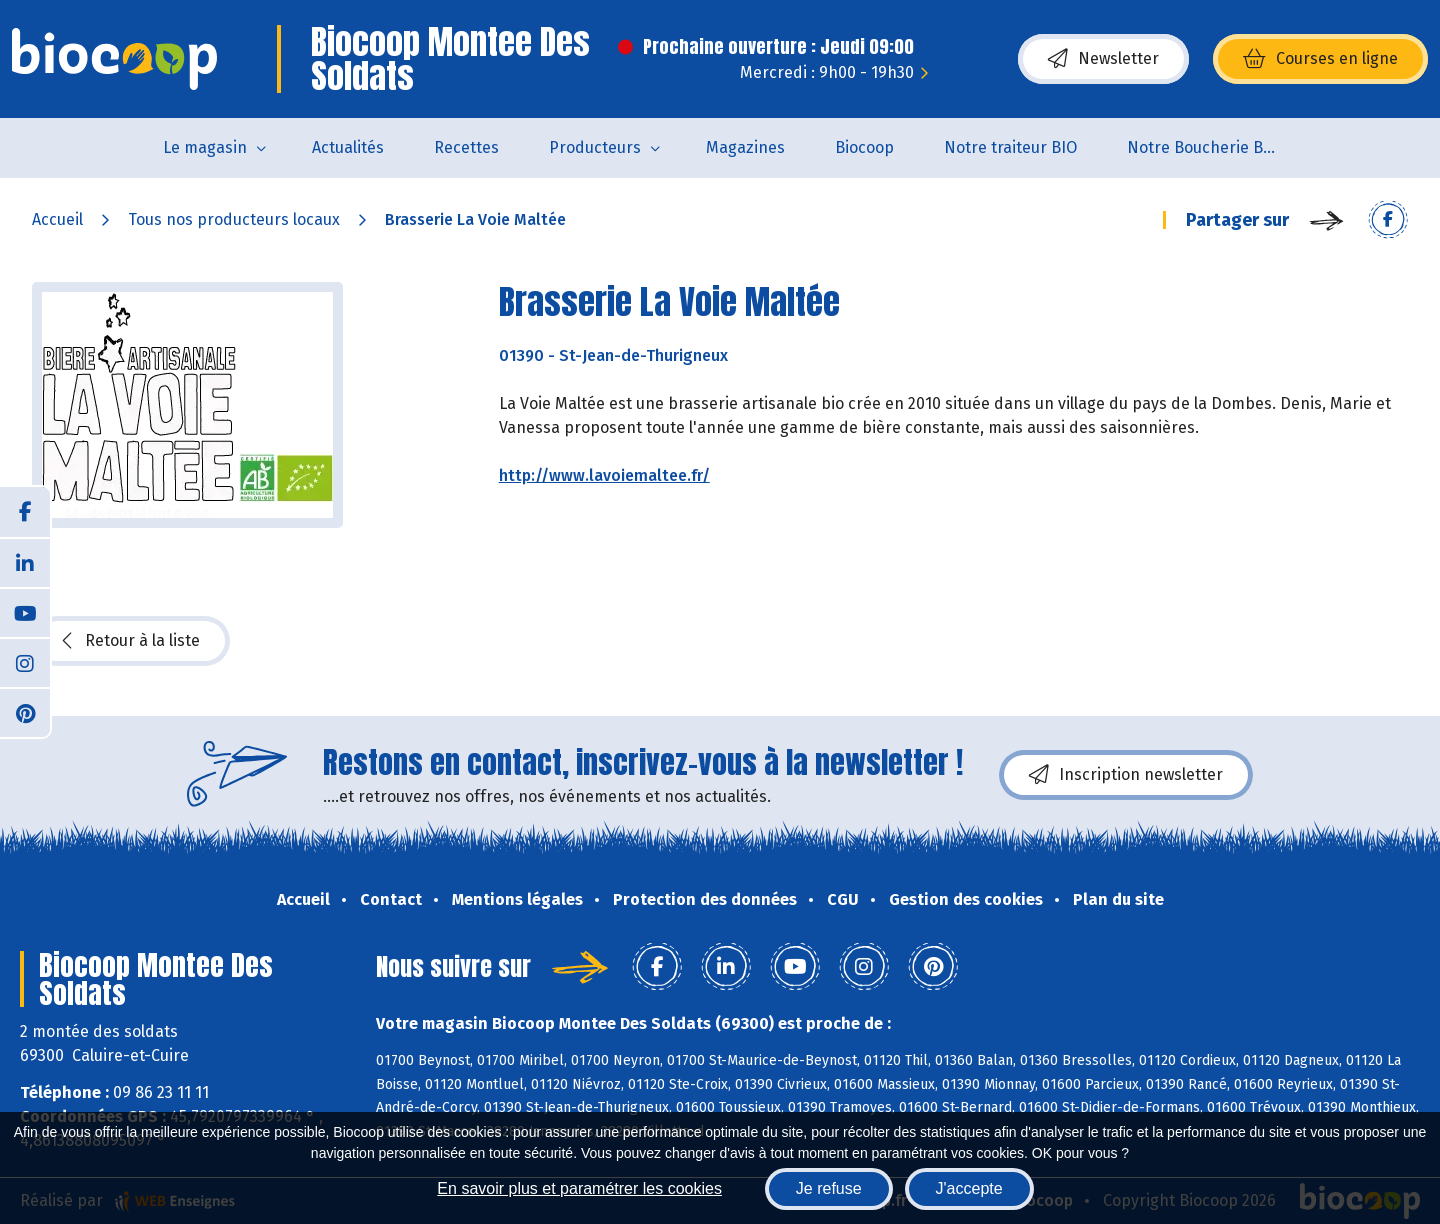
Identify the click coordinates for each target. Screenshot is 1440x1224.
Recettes (466, 147)
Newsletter (1103, 59)
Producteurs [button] (595, 147)
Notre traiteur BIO (1010, 147)
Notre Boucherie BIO (1203, 147)
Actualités (348, 147)
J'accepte (969, 1188)
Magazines (745, 147)
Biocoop (864, 147)
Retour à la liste (131, 641)
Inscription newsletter (1126, 775)
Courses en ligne (1320, 59)
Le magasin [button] (205, 147)
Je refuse (829, 1188)
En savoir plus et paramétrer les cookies (579, 1188)
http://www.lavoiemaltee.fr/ (604, 475)
